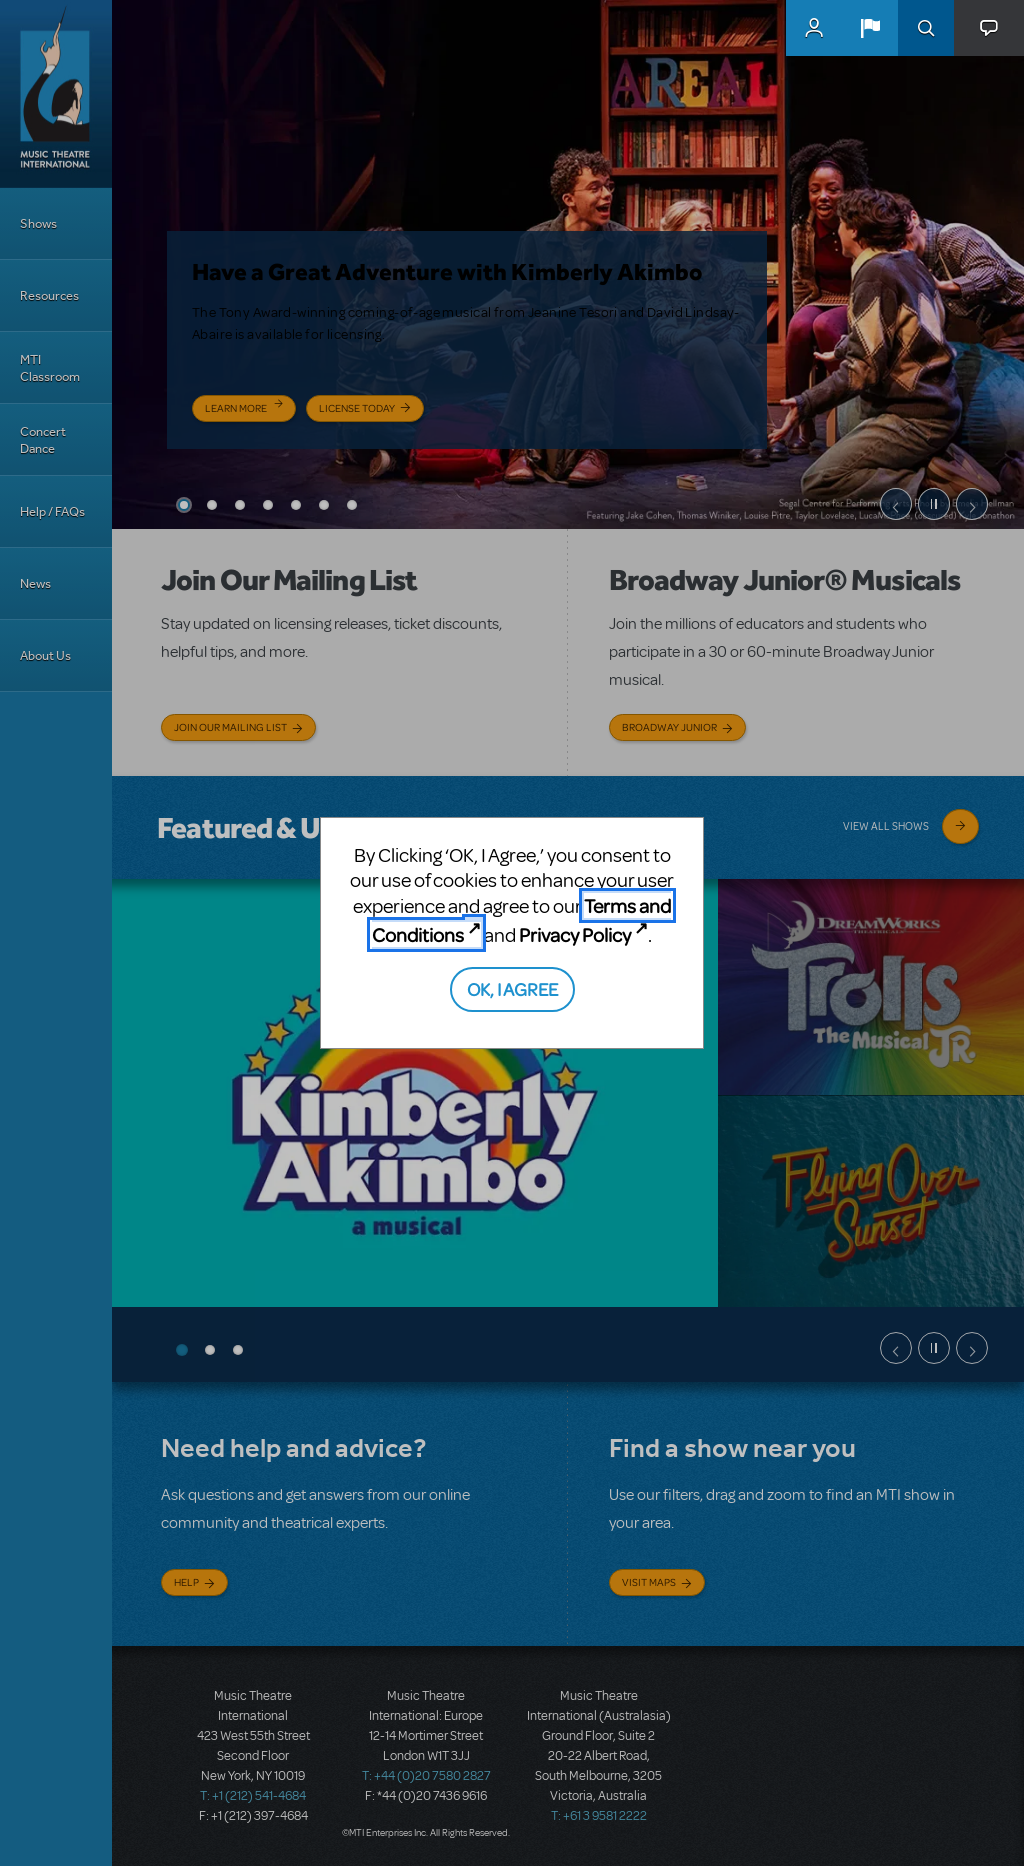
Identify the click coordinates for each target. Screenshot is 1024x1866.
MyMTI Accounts (814, 28)
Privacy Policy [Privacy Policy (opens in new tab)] (575, 934)
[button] (870, 28)
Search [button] (926, 28)
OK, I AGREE (512, 988)
